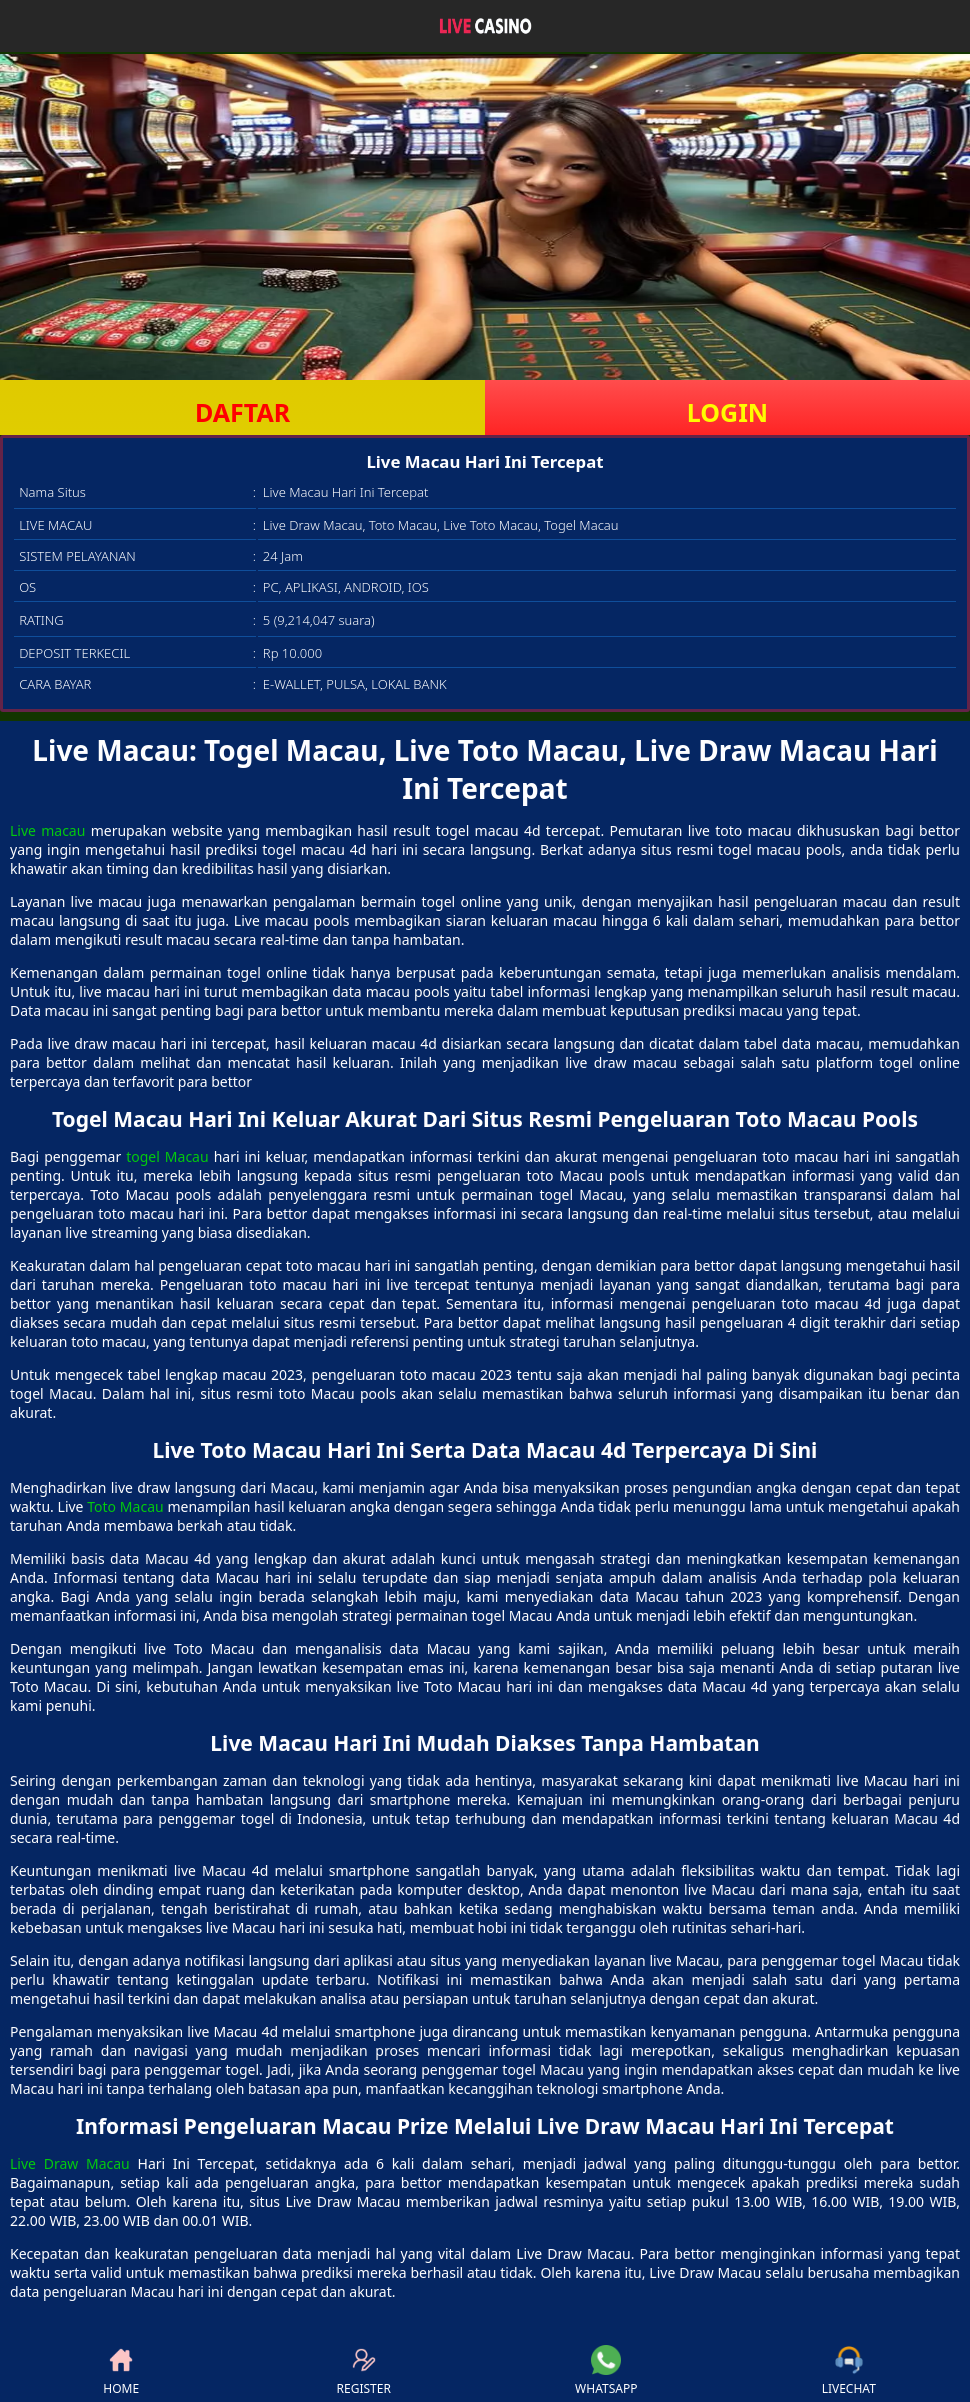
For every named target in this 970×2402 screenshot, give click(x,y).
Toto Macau (125, 1506)
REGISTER (364, 2371)
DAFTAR (242, 412)
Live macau (47, 830)
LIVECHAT (849, 2371)
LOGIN (727, 412)
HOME (121, 2371)
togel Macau (167, 1156)
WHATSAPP (606, 2371)
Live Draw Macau (70, 2163)
